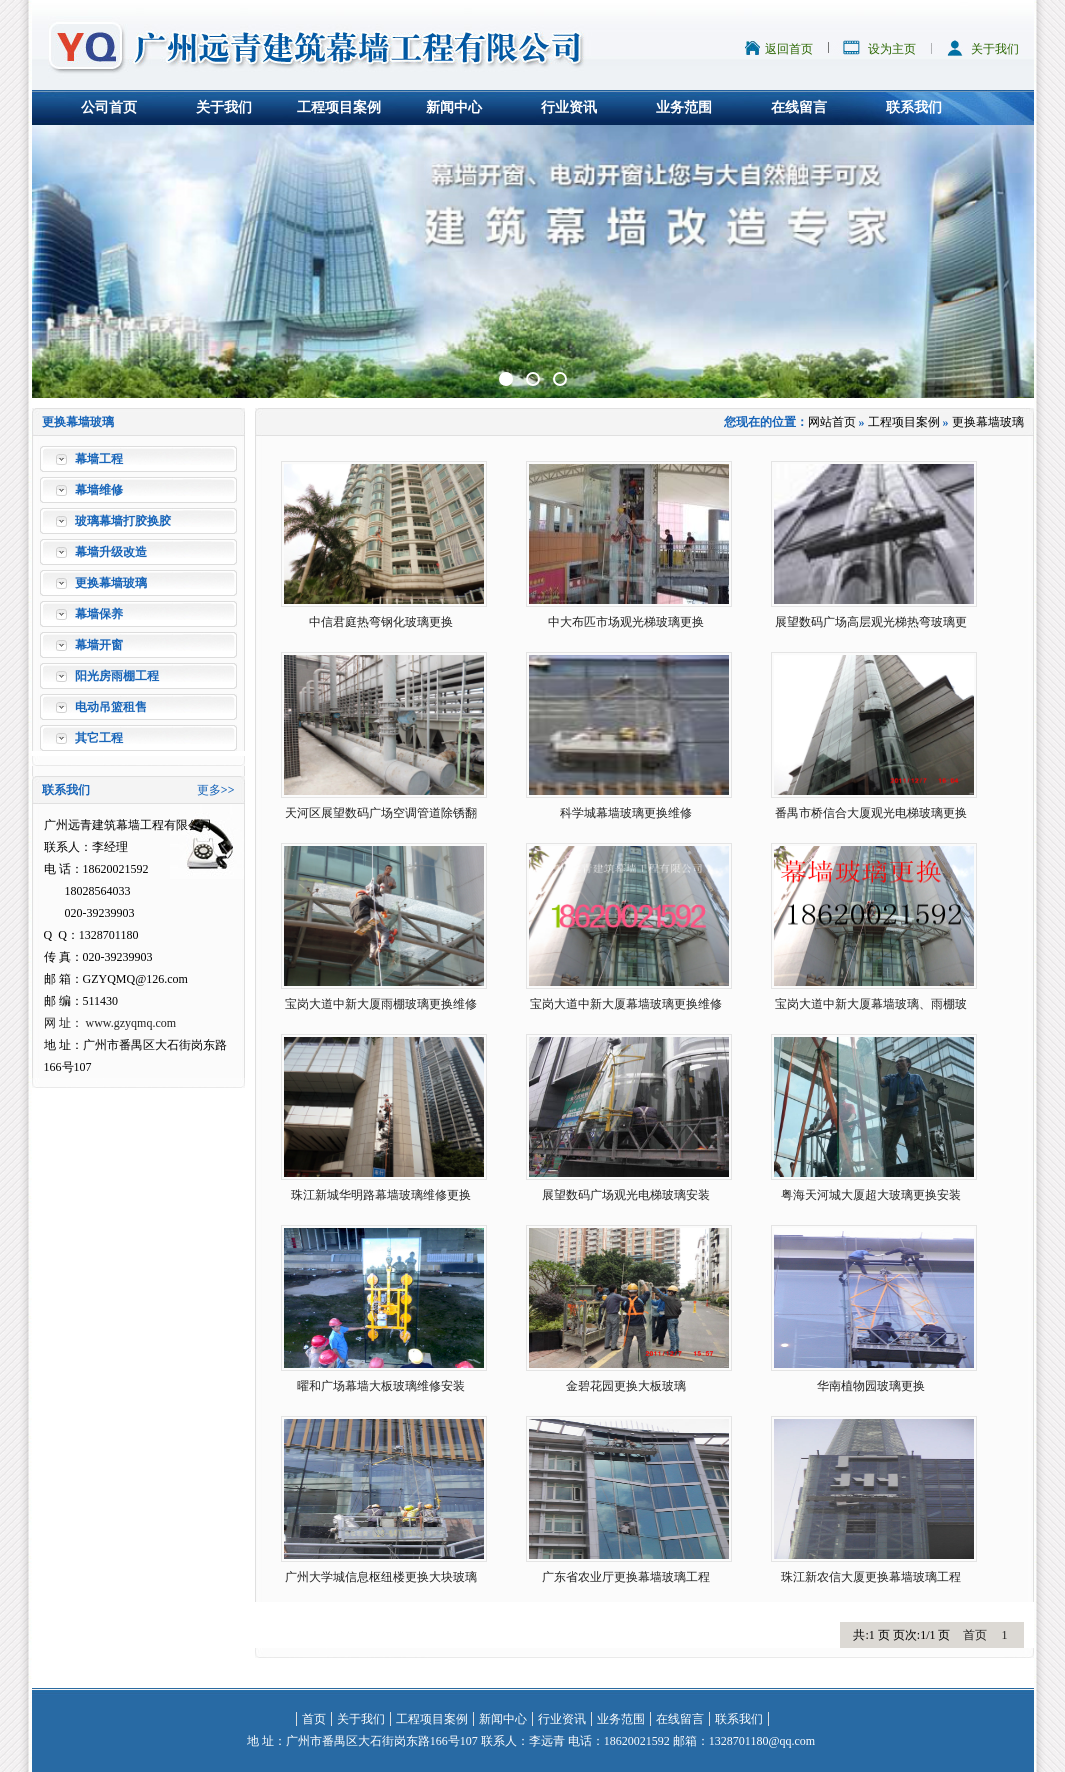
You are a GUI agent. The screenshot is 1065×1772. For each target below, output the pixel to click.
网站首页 (832, 422)
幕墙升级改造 (111, 552)
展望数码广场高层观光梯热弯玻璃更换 (871, 626)
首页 (975, 1635)
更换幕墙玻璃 (111, 583)
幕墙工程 (99, 459)
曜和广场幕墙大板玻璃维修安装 (381, 1386)
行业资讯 (569, 107)
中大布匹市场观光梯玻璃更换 (626, 622)
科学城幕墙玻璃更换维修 (626, 813)
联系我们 (914, 107)
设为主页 (892, 49)
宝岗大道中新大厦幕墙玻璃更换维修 (626, 1004)
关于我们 (995, 49)
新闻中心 (454, 107)
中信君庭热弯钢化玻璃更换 (381, 622)
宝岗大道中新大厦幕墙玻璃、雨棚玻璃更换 (871, 1008)
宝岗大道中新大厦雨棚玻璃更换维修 (381, 1004)
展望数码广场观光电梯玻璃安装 (626, 1195)
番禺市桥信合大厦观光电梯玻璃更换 (871, 813)
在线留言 (799, 107)
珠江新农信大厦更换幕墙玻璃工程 (871, 1577)
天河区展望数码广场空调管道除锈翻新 (381, 817)
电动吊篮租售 (111, 707)
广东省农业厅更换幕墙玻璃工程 (626, 1577)
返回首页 (789, 49)
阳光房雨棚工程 (117, 676)
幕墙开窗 (99, 645)
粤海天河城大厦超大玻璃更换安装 (871, 1195)
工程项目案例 (339, 107)
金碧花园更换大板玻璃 (626, 1386)
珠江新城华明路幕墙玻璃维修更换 (381, 1195)
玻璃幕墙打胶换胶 (123, 521)
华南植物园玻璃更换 (871, 1386)
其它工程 (99, 738)
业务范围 (684, 107)
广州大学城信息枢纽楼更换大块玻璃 (381, 1577)
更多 (209, 790)
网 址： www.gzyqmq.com (110, 1023)
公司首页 (109, 107)
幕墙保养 (99, 614)
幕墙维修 (99, 490)
